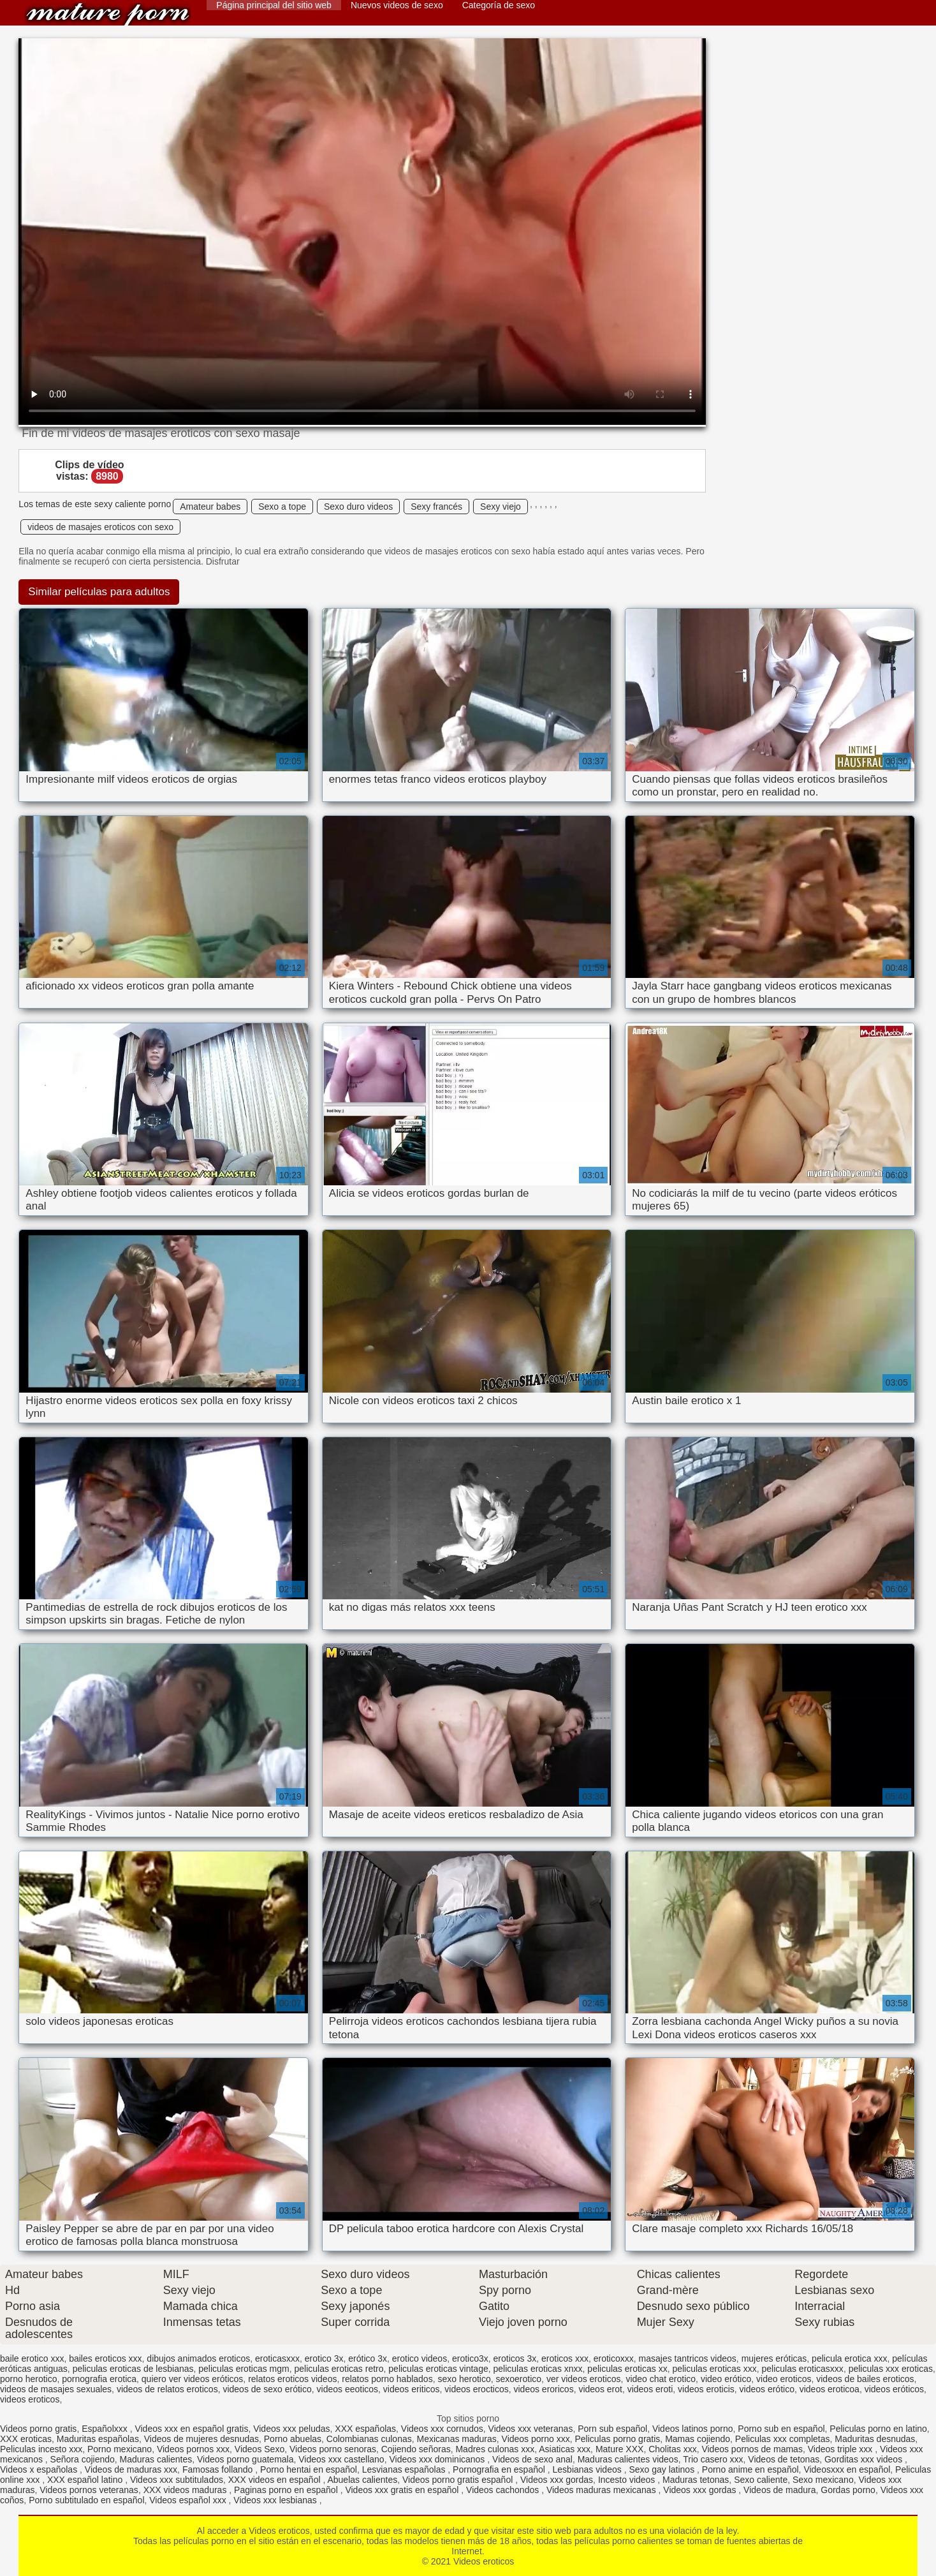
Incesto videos (627, 2480)
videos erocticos (476, 2389)
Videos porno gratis (38, 2429)
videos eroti (650, 2389)
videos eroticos (29, 2399)
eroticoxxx (614, 2358)
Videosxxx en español (846, 2469)
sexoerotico (519, 2379)
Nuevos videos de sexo (397, 5)
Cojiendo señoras (416, 2449)
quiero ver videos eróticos (193, 2379)
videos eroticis (706, 2389)
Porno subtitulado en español (86, 2500)
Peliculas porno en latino (878, 2429)
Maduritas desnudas (875, 2439)
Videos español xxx (188, 2500)
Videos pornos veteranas (89, 2490)
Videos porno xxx (536, 2439)
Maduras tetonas (695, 2480)
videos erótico (767, 2389)
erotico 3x (324, 2358)
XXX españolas (365, 2429)
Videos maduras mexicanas (602, 2490)
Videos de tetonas (783, 2459)
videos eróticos (894, 2389)
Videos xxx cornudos (442, 2429)
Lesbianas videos (588, 2469)
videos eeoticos (348, 2389)
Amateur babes (210, 506)
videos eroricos (543, 2389)
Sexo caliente (760, 2480)
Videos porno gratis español (458, 2480)
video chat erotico (660, 2379)
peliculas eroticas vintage (438, 2369)
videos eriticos (411, 2389)
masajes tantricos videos (687, 2358)
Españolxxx (105, 2429)
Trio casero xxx (713, 2459)
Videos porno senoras (332, 2449)
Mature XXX (619, 2449)
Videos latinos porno (692, 2429)
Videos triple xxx (841, 2449)
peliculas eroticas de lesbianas (133, 2369)
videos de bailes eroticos (865, 2379)
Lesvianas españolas (405, 2469)
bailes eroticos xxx (105, 2358)
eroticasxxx (277, 2358)
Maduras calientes (156, 2459)
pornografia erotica (99, 2379)
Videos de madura (779, 2490)
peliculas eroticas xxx (714, 2369)
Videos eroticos (108, 14)
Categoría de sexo (498, 5)
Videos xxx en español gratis (191, 2429)
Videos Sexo (259, 2449)
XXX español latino (86, 2480)
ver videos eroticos (583, 2379)
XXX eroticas (26, 2439)
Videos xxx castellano (341, 2459)
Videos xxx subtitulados (176, 2480)
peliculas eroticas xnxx (538, 2369)
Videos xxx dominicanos (438, 2459)
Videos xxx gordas (556, 2480)
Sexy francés (436, 506)
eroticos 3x (515, 2358)
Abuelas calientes (362, 2480)
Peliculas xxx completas (782, 2439)
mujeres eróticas (774, 2358)
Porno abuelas (292, 2439)
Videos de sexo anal (532, 2459)
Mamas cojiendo (697, 2439)
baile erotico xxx (32, 2358)
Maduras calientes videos (628, 2459)
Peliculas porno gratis (617, 2439)
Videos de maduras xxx (131, 2469)
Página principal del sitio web (274, 5)
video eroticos (783, 2379)
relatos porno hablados (387, 2379)
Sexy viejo (500, 506)
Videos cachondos (503, 2490)
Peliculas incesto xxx (41, 2449)
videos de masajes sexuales (56, 2389)
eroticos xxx (565, 2358)
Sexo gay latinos (663, 2469)
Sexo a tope (282, 506)
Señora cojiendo (82, 2459)
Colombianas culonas (369, 2439)
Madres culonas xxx (494, 2449)
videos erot (600, 2389)
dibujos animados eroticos (198, 2358)
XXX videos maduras (186, 2490)
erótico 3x (367, 2358)
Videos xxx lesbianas (276, 2500)
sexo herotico (463, 2379)
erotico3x (470, 2358)
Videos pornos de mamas (752, 2449)
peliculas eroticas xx (627, 2369)
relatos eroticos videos (292, 2379)
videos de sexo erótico (267, 2389)
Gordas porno (848, 2490)
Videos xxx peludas (291, 2429)
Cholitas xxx (672, 2449)
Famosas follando (218, 2469)
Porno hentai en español (308, 2469)
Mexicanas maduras (457, 2439)
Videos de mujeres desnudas (201, 2439)
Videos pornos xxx (193, 2449)
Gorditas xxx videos (864, 2459)
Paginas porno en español (287, 2490)
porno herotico (28, 2379)
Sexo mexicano (823, 2480)
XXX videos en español (275, 2480)
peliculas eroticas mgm (243, 2369)
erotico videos (419, 2358)
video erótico (726, 2379)
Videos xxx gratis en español (403, 2490)
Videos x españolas (40, 2469)
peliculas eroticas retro (338, 2369)
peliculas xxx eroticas (891, 2369)
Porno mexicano (119, 2449)
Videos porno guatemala (245, 2459)
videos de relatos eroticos (167, 2389)
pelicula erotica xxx (849, 2358)
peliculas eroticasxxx (802, 2369)
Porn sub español (612, 2429)
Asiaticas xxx (564, 2449)
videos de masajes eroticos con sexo (100, 527)
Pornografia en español (500, 2469)
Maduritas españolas (98, 2439)
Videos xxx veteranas (530, 2429)
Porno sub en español (781, 2429)
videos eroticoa (829, 2389)
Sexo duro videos (358, 506)
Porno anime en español (750, 2469)
